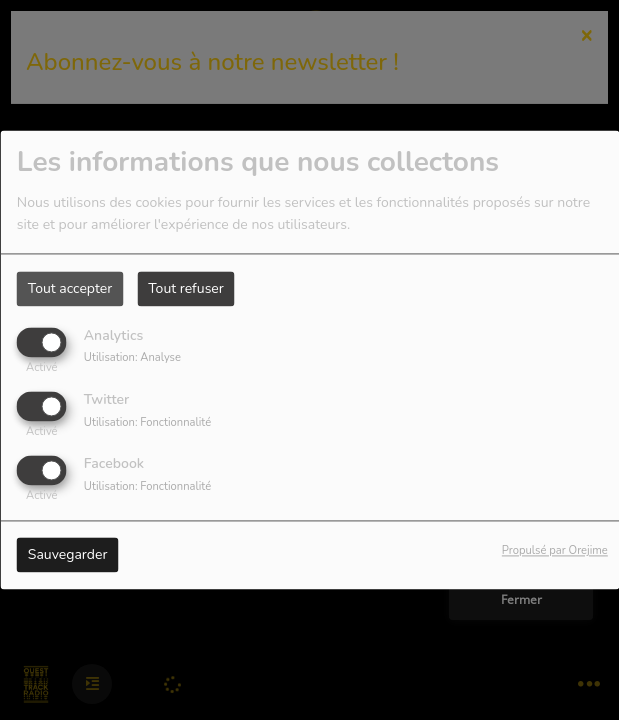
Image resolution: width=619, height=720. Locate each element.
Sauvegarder (68, 555)
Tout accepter (70, 288)
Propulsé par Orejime (555, 551)
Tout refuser (186, 288)
